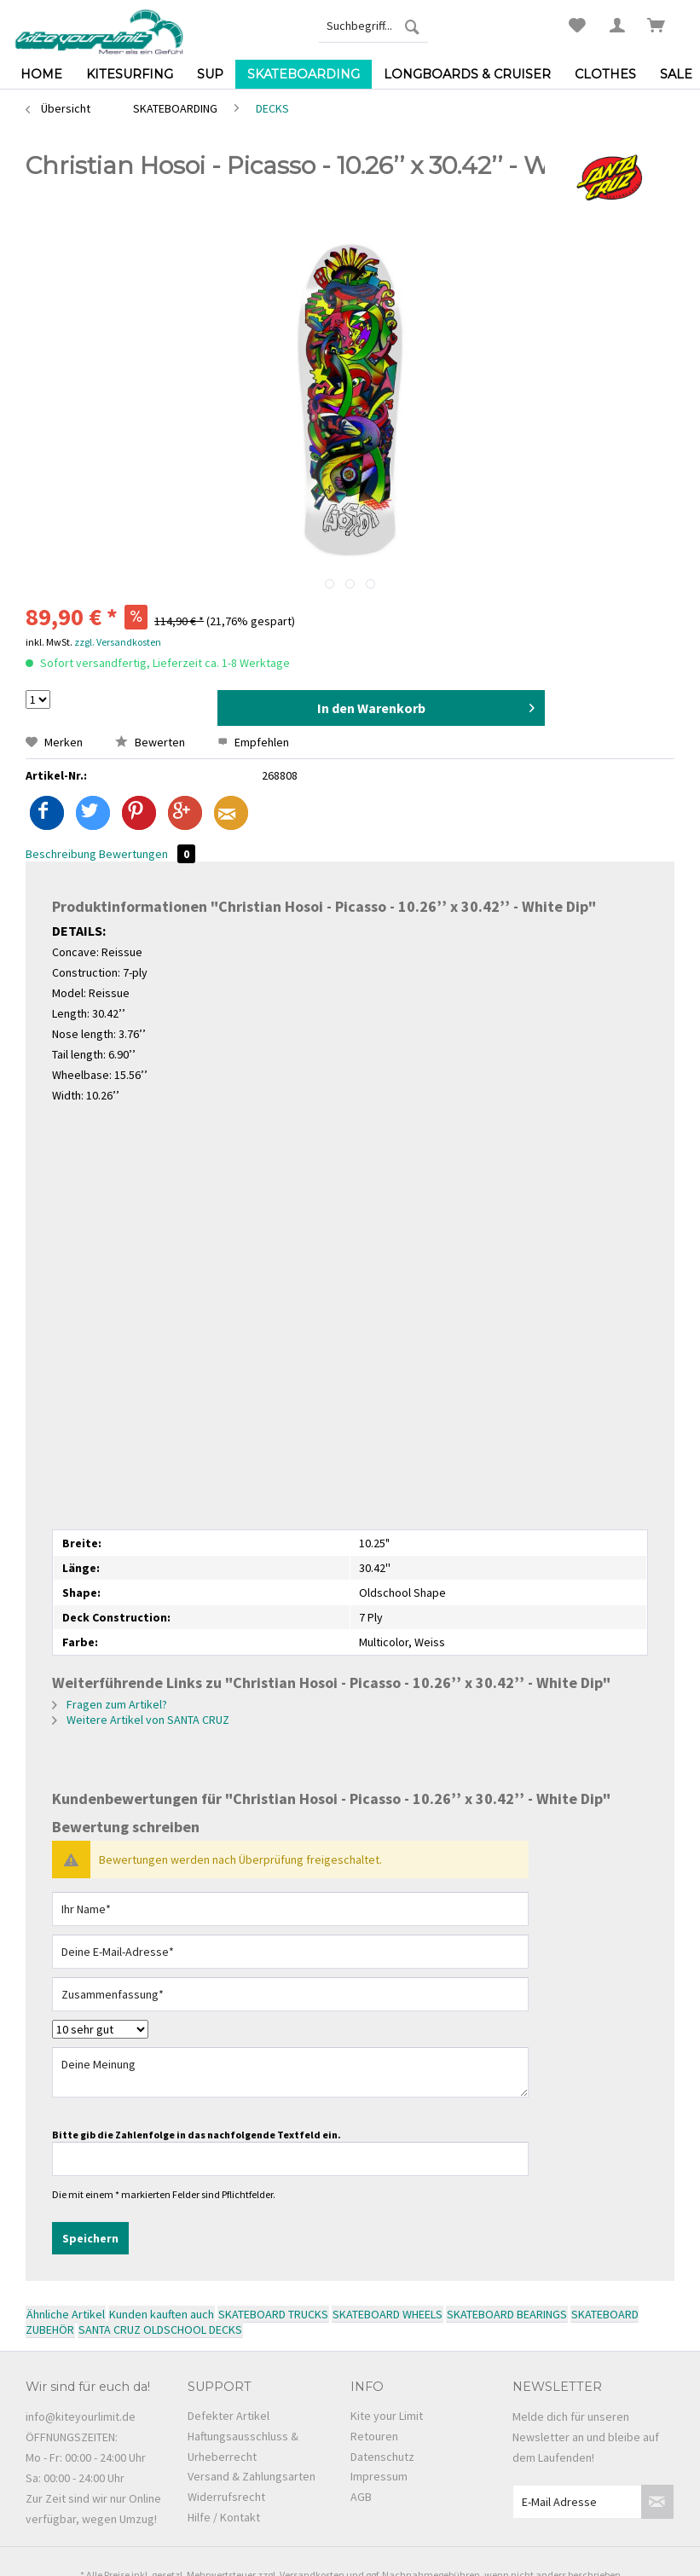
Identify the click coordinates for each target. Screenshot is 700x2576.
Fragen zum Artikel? (109, 1704)
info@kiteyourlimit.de (81, 2416)
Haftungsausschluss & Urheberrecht (243, 2446)
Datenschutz (382, 2456)
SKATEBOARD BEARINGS (507, 2314)
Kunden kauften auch (161, 2314)
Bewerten (151, 742)
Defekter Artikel (228, 2415)
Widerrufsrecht (226, 2496)
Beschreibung (61, 854)
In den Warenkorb (426, 705)
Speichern (90, 2238)
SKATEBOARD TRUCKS (273, 2314)
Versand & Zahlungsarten (251, 2476)
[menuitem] (373, 26)
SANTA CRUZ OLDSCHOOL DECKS (160, 2329)
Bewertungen (147, 854)
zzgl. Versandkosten (117, 641)
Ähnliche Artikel (65, 2314)
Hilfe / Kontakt (224, 2517)
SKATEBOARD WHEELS (388, 2314)
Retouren (374, 2436)
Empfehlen (253, 742)
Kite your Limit (386, 2415)
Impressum (379, 2476)
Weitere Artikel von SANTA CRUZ (140, 1719)
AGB (361, 2496)
